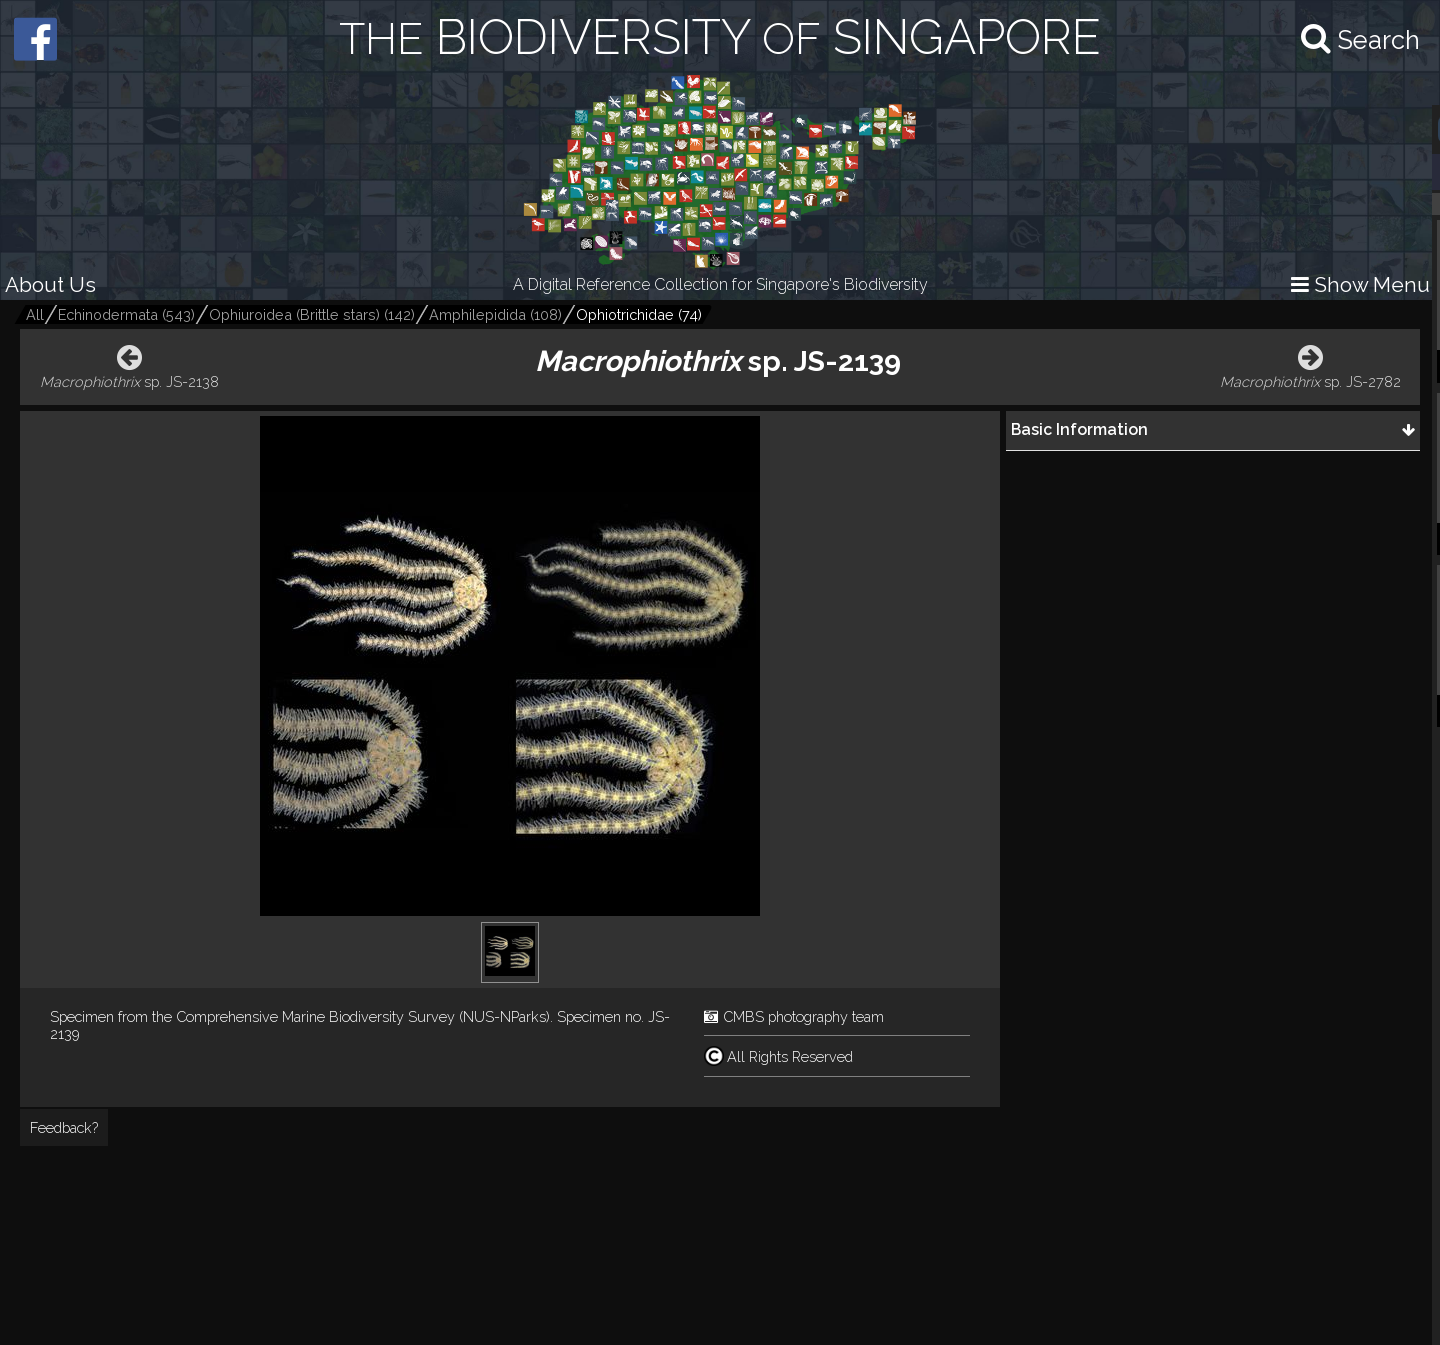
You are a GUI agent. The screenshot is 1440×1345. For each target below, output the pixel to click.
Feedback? (64, 1127)
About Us (50, 284)
